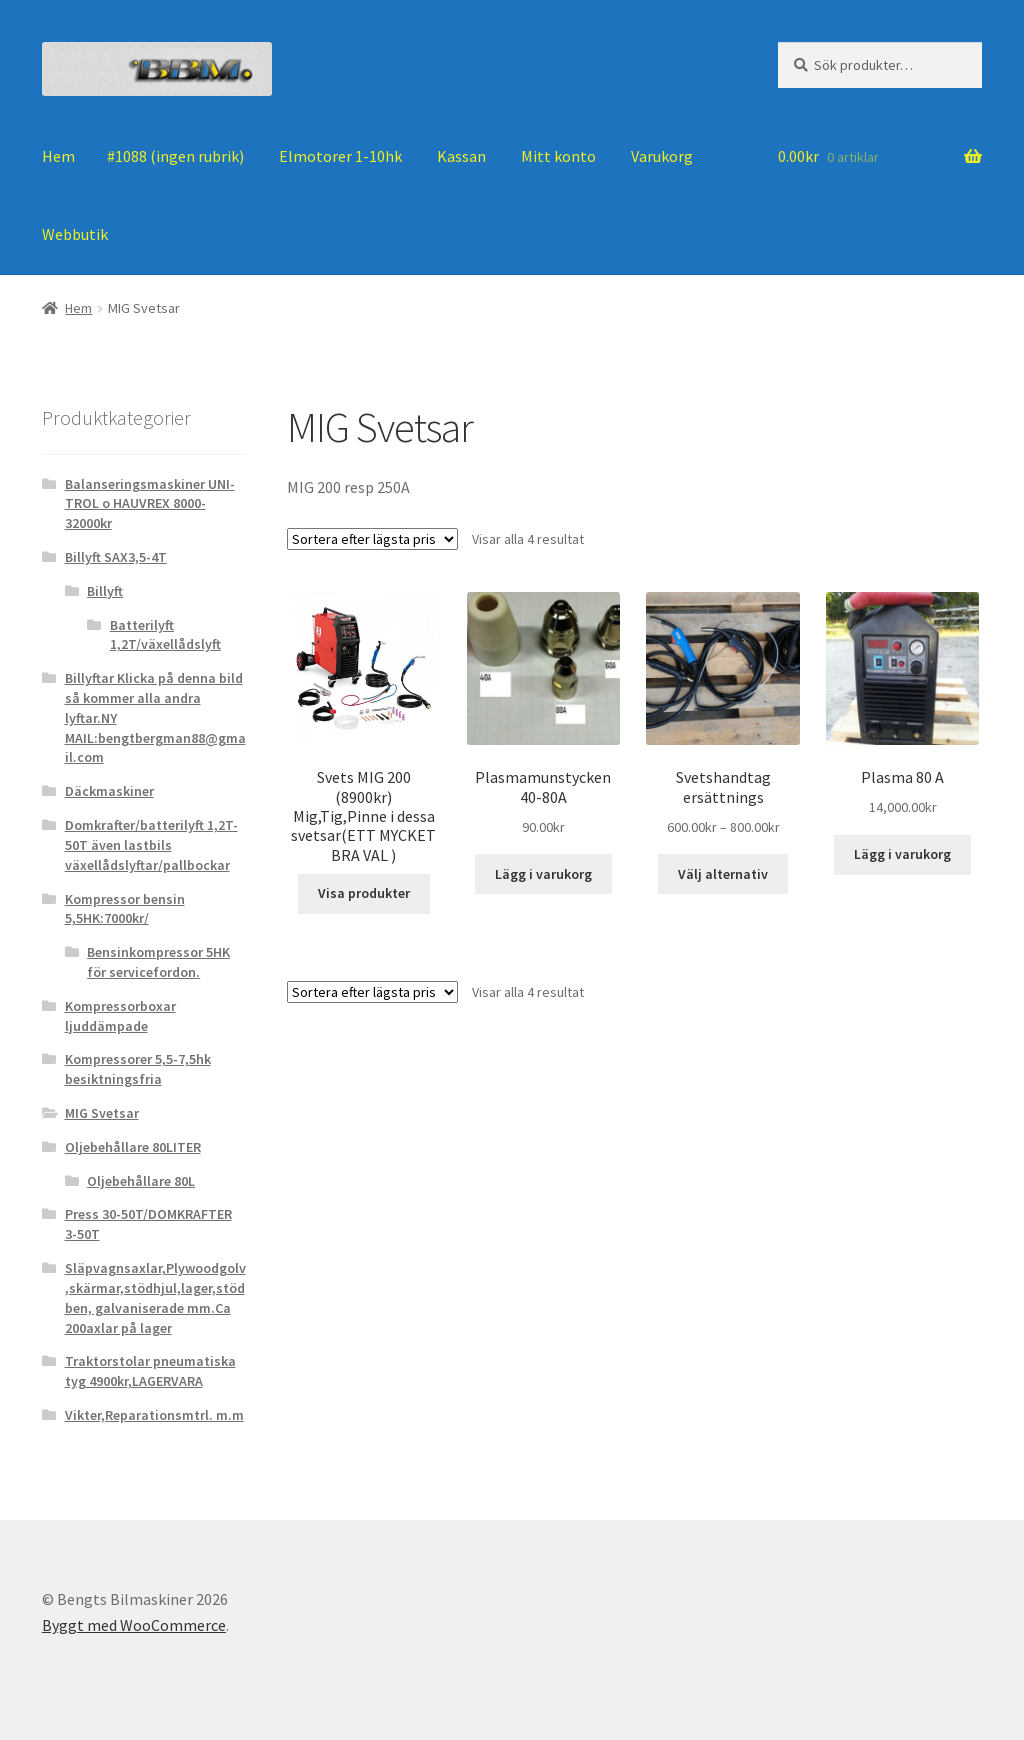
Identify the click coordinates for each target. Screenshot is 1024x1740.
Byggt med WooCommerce (134, 1625)
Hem (58, 156)
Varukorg (662, 156)
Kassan (461, 156)
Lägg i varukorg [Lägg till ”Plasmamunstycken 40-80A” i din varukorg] (543, 874)
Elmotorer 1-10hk (340, 156)
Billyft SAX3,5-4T (116, 557)
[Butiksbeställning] (372, 539)
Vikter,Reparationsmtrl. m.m (154, 1415)
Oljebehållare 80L (141, 1181)
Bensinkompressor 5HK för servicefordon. (158, 962)
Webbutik (75, 234)
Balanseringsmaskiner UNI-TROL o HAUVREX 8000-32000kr (150, 504)
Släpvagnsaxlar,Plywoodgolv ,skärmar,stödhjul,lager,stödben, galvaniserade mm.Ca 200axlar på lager (155, 1297)
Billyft (105, 591)
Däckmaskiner (109, 791)
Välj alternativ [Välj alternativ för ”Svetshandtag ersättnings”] (723, 874)
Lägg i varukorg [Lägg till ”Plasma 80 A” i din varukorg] (902, 854)
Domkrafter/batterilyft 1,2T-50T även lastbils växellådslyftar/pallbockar (151, 845)
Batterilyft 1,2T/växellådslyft (165, 635)
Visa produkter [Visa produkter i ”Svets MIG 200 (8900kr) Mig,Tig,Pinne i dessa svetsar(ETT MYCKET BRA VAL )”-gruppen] (364, 893)
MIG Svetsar (102, 1113)
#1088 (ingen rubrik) (175, 156)
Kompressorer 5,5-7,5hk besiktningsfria (138, 1069)
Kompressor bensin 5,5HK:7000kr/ (125, 909)
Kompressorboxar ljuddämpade (120, 1016)
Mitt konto (558, 156)
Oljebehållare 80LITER (133, 1147)
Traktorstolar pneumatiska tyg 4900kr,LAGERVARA (150, 1371)
